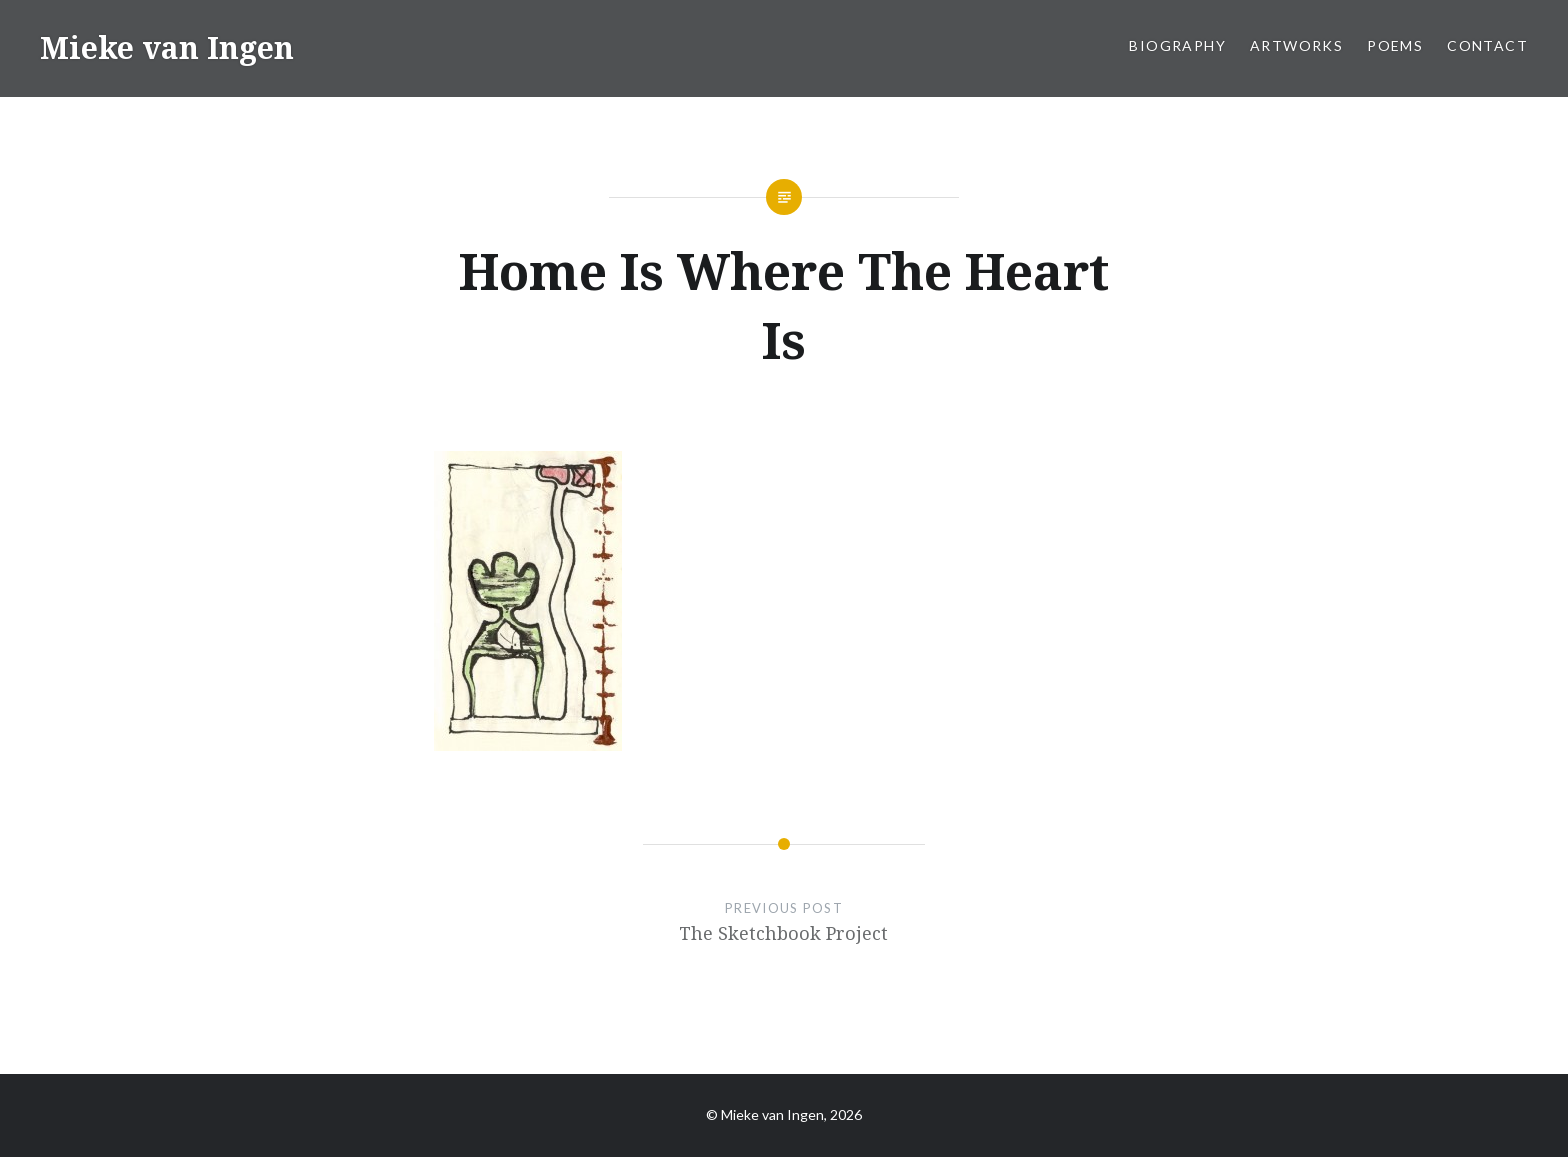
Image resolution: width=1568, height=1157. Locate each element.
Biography (1177, 45)
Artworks (1296, 45)
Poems (1395, 45)
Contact (1487, 45)
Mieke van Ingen (167, 47)
